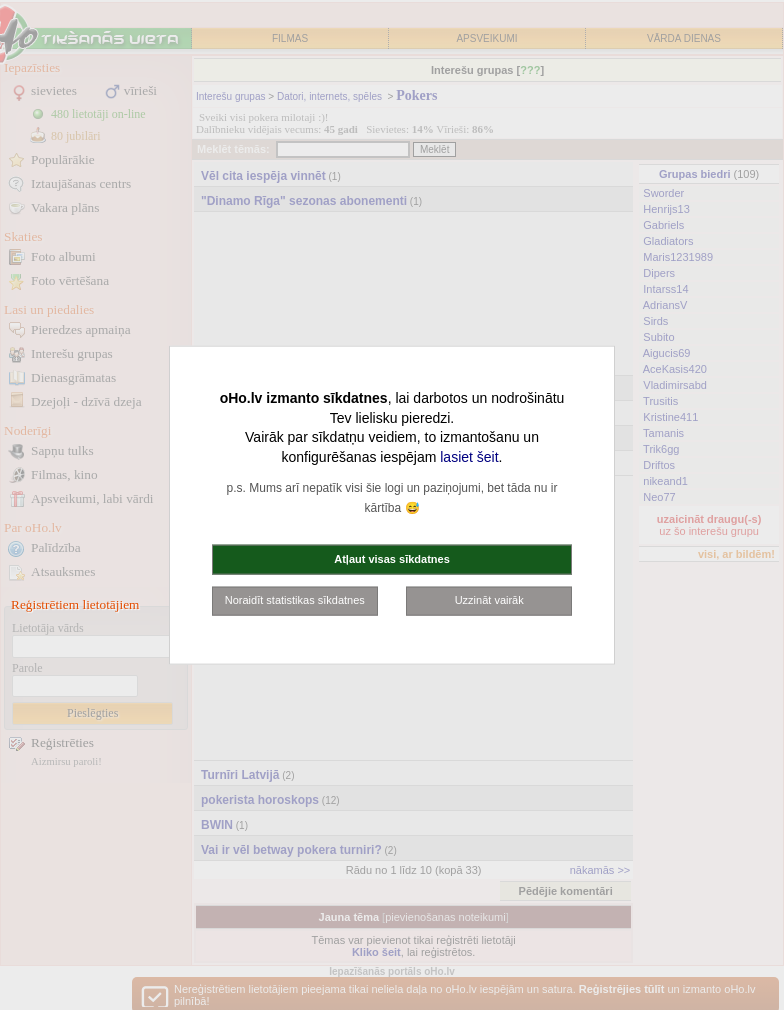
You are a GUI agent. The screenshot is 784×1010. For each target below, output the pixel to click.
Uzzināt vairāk (489, 600)
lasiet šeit (469, 456)
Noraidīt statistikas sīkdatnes (295, 600)
